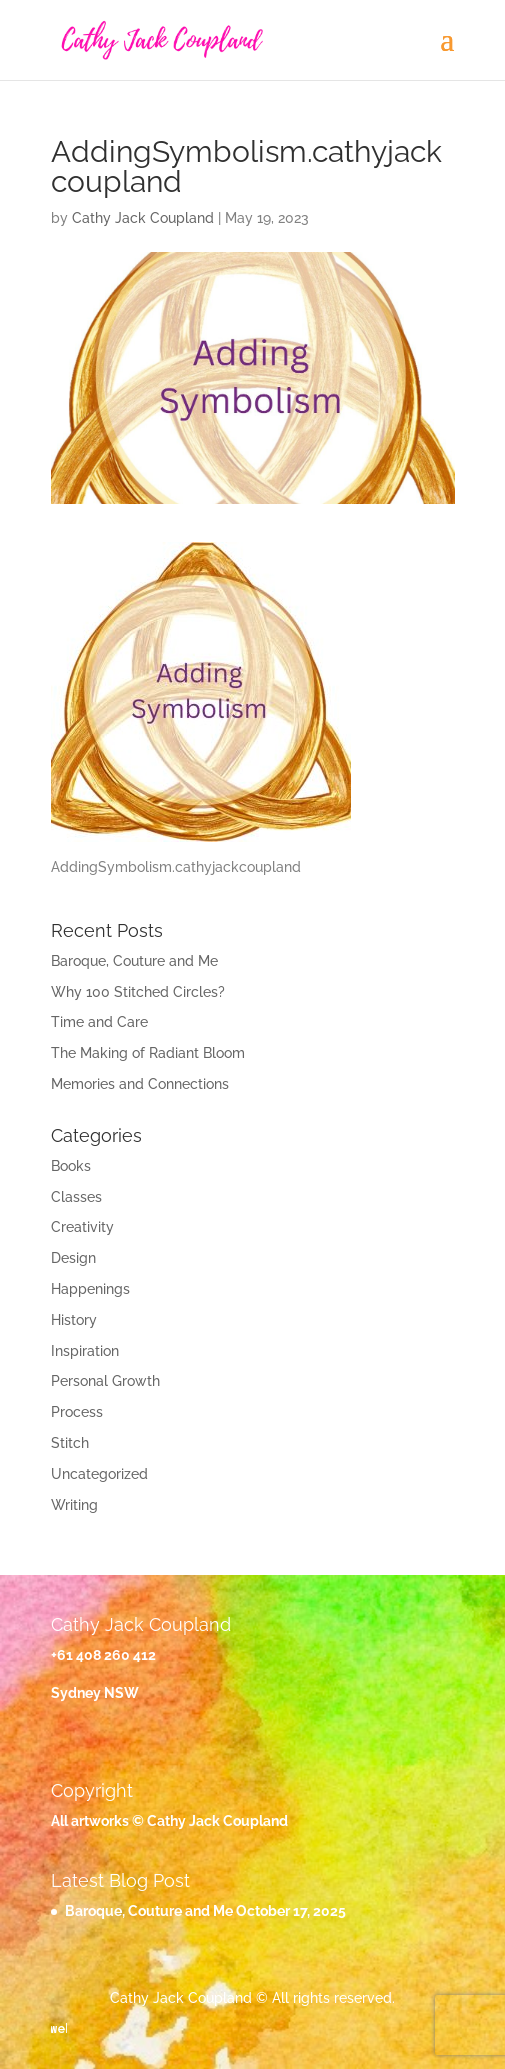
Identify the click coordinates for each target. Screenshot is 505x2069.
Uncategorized (99, 1474)
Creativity (82, 1227)
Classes (76, 1197)
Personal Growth (105, 1381)
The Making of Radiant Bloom (148, 1053)
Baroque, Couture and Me (134, 961)
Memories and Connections (140, 1084)
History (74, 1320)
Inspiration (85, 1351)
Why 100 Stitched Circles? (138, 992)
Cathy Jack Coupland (143, 218)
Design (73, 1258)
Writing (74, 1505)
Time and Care (99, 1022)
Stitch (70, 1443)
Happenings (90, 1289)
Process (77, 1412)
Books (71, 1166)
